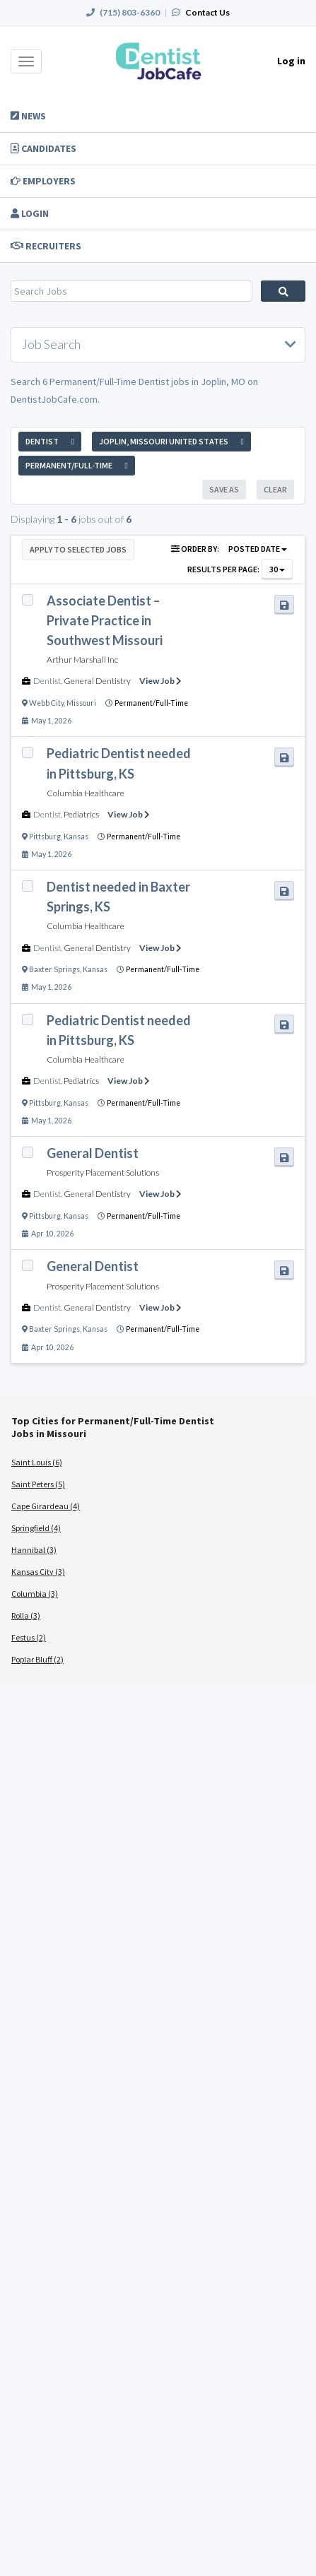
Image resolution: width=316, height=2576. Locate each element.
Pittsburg (45, 836)
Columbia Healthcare (85, 793)
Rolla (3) (25, 1615)
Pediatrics (81, 814)
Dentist (47, 680)
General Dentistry (97, 680)
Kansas (76, 836)
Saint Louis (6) (36, 1462)
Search (283, 291)
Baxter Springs (54, 969)
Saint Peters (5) (38, 1484)
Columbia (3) (34, 1593)
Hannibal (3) (34, 1549)
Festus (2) (28, 1637)
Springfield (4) (36, 1528)
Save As (224, 489)
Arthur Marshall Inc (82, 659)
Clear (275, 489)
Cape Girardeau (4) (45, 1506)
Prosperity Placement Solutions (103, 1172)
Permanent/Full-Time (151, 703)
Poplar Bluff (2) (37, 1659)
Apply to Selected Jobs (78, 549)
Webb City (46, 703)
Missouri (81, 703)
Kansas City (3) (38, 1571)
